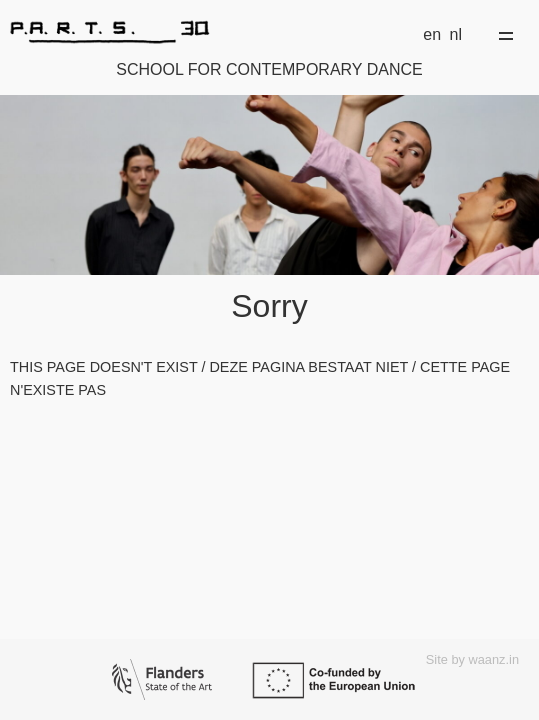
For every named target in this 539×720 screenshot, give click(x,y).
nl (456, 34)
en (432, 34)
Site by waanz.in (472, 659)
